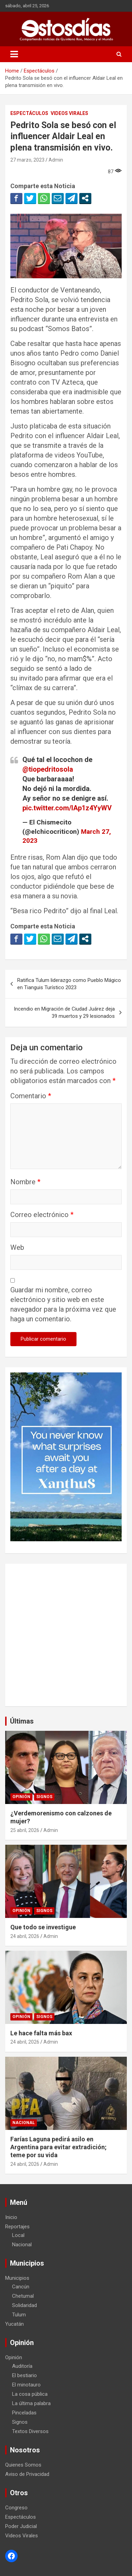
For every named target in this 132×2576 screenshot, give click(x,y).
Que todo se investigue (43, 1927)
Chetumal (23, 2296)
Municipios (17, 2278)
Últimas (22, 1721)
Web (17, 1247)
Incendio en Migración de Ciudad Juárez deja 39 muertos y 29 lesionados (64, 1012)
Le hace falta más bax (41, 2033)
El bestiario (24, 2375)
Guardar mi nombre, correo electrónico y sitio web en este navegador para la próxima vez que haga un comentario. (63, 1304)
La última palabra (31, 2403)
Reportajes (17, 2226)
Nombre (25, 1182)
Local (18, 2235)
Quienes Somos (23, 2465)
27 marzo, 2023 (27, 160)
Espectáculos (29, 113)
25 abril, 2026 (24, 1830)
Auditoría (22, 2366)
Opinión (21, 1796)
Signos (44, 1796)
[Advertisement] (66, 1635)
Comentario (30, 1096)
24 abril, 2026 (24, 1936)
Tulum (19, 2315)
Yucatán (14, 2324)
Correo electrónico (41, 1214)
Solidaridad (24, 2305)
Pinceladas (24, 2413)
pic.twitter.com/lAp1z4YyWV (67, 808)
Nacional (23, 2122)
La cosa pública (30, 2394)
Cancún (20, 2287)
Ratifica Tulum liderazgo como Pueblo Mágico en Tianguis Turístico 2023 (69, 984)
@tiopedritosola (47, 769)
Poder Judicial (21, 2526)
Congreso (16, 2508)
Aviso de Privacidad (27, 2474)
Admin (56, 160)
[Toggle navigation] (14, 54)
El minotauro (26, 2385)
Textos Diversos (30, 2431)
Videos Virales (69, 113)
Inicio (11, 2217)
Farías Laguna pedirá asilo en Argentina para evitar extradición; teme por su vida (58, 2147)
